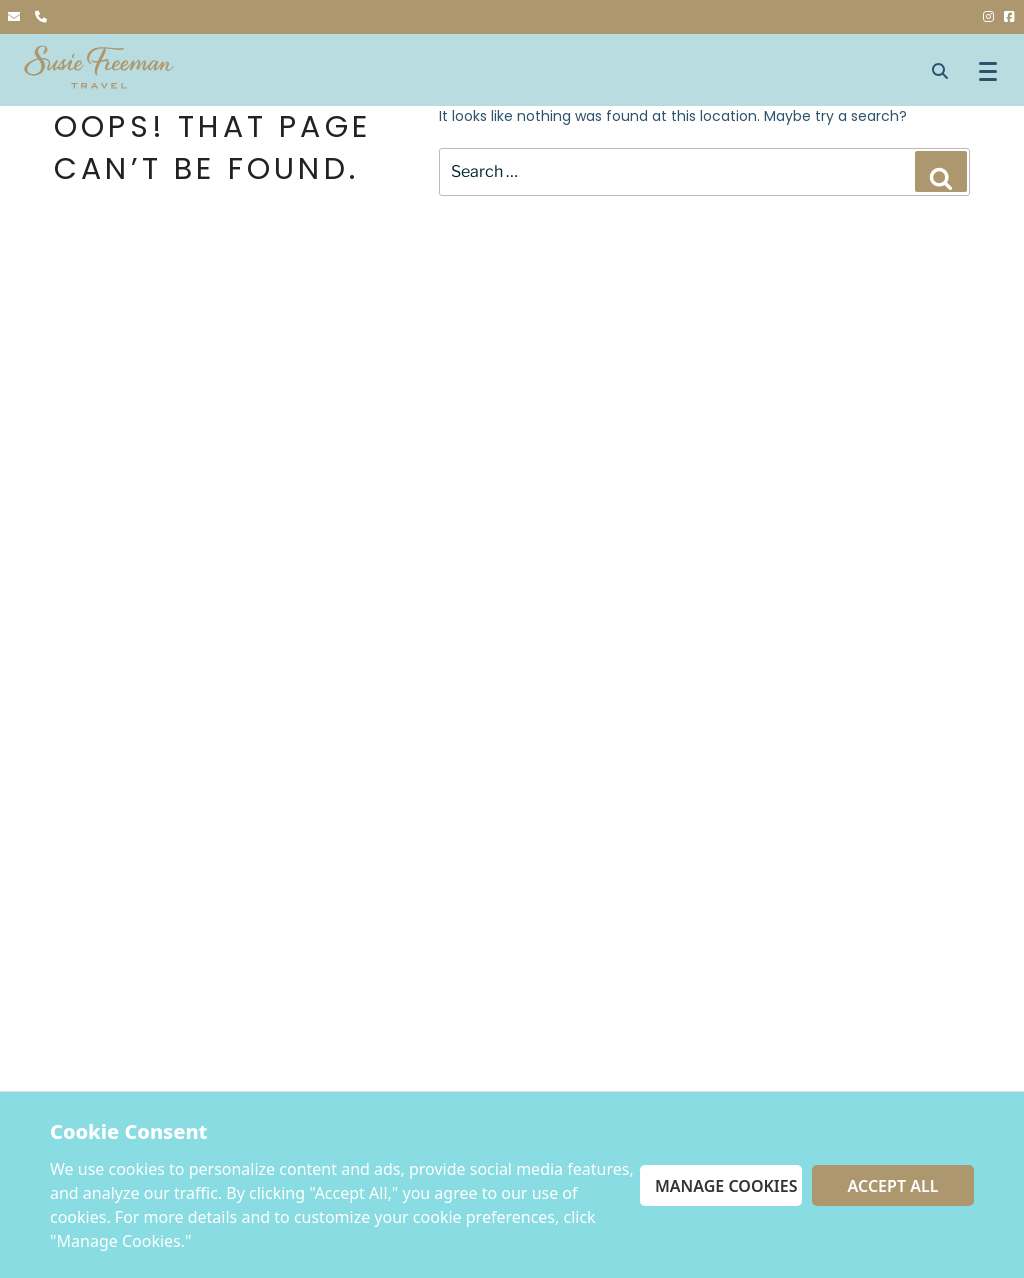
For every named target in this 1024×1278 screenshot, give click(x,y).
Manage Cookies (726, 1186)
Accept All (893, 1186)
